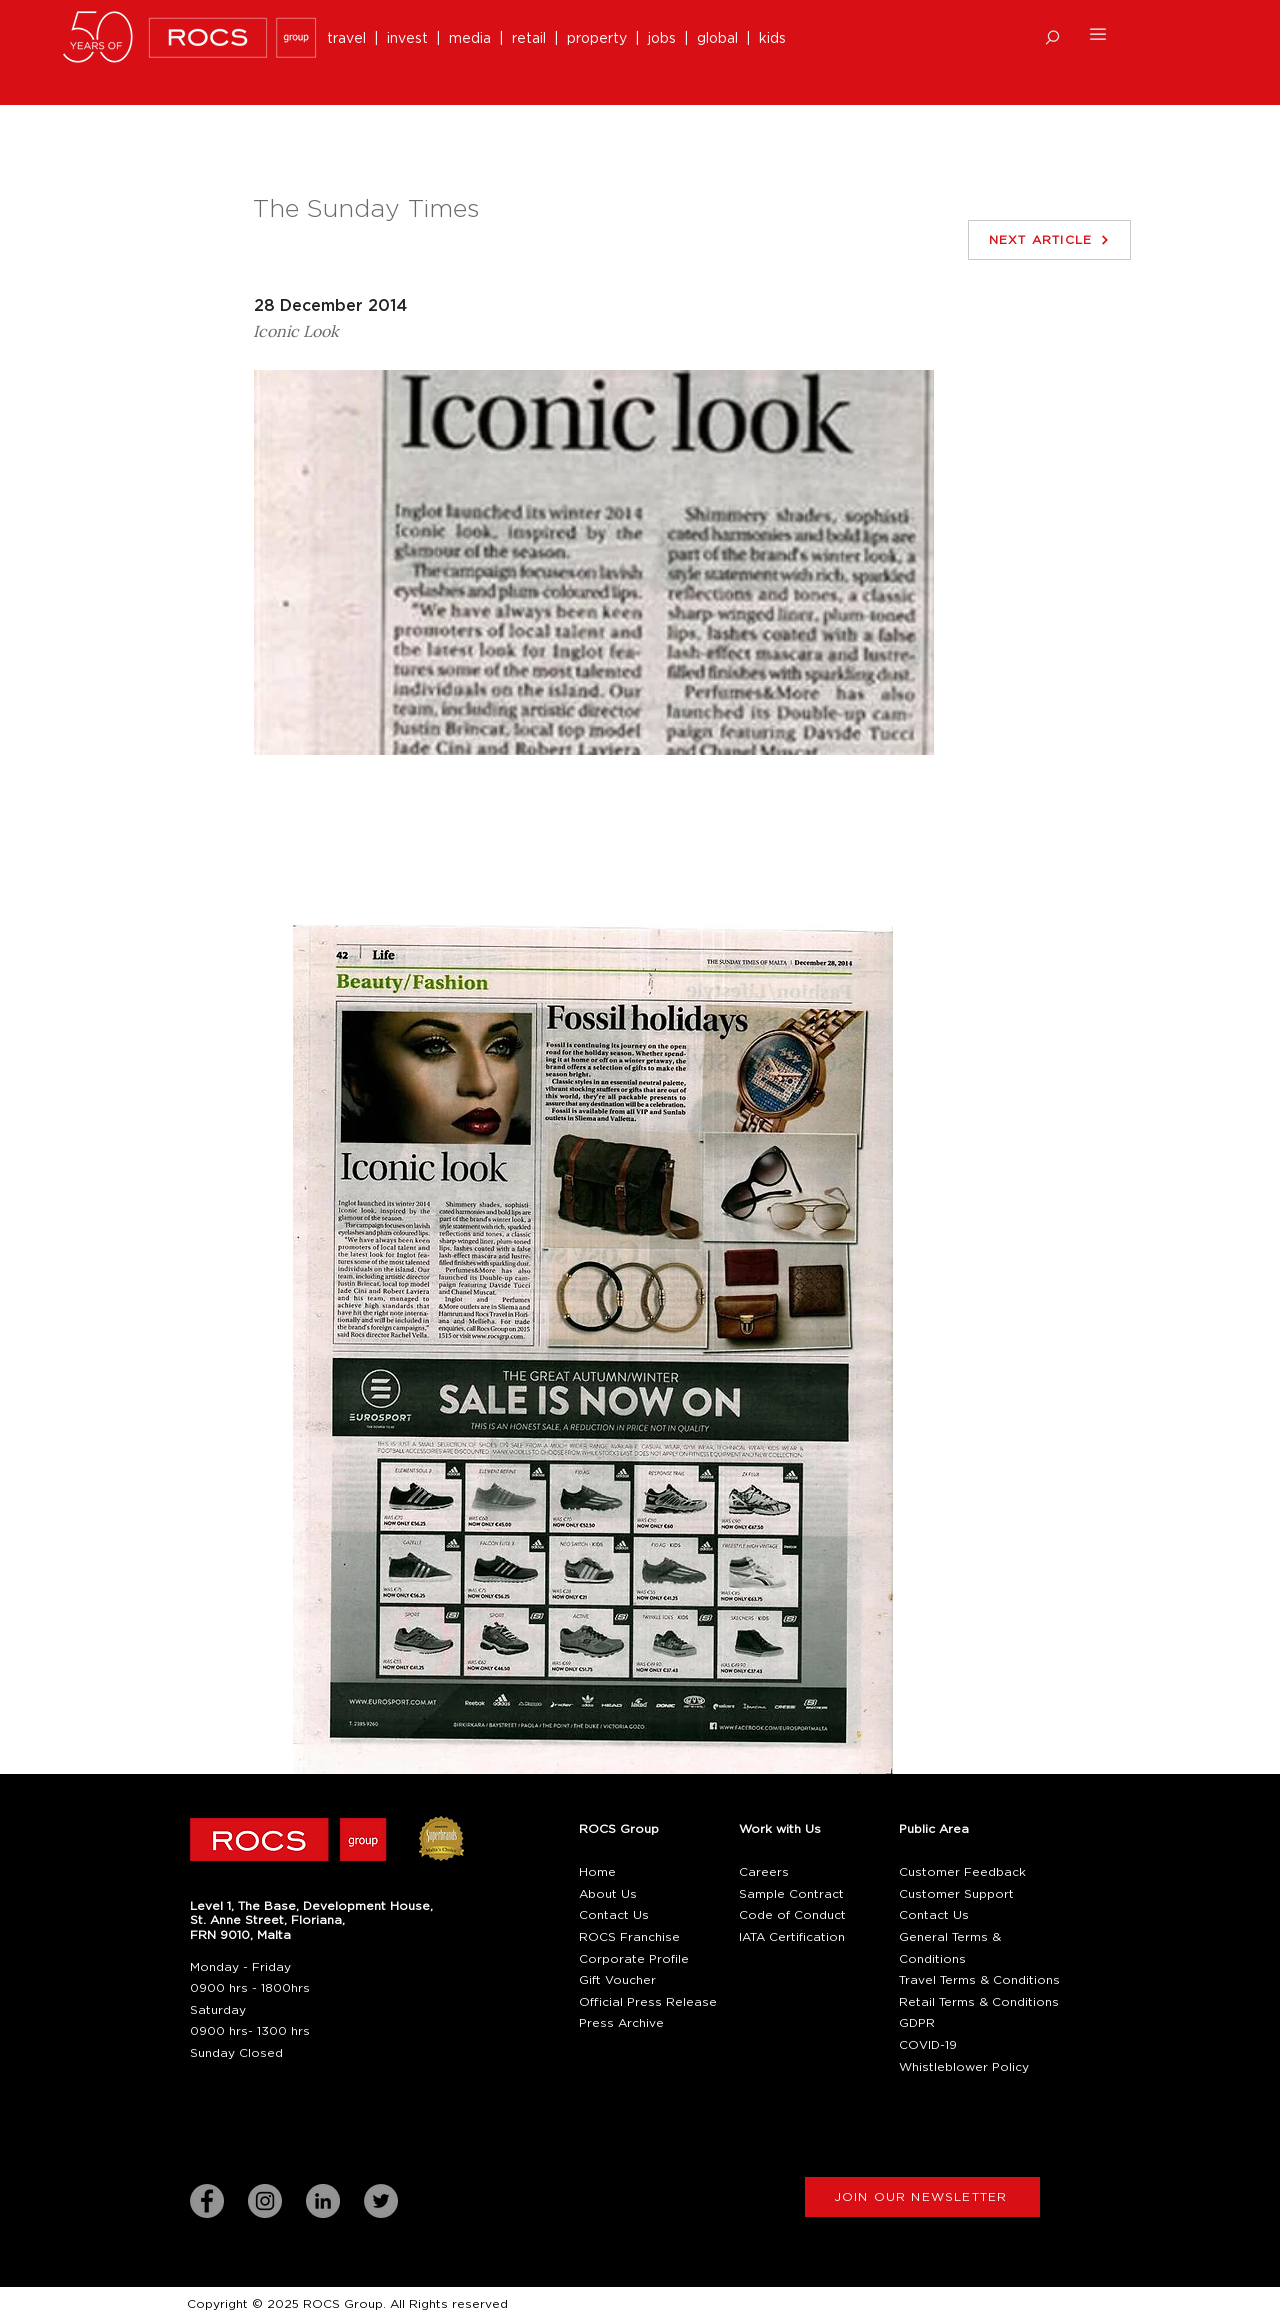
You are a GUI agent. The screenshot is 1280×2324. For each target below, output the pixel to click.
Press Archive (621, 2023)
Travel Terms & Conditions (979, 1980)
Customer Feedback (962, 1872)
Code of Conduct (792, 1915)
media (474, 39)
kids (772, 39)
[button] (1052, 37)
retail (533, 39)
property (601, 39)
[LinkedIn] (323, 2201)
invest (411, 39)
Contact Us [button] (614, 1915)
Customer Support (956, 1894)
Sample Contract (791, 1894)
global (717, 39)
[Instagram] (265, 2201)
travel (350, 39)
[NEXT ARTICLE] (1049, 240)
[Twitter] (381, 2201)
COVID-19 (928, 2045)
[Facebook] (207, 2201)
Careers (764, 1872)
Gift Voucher (617, 1980)
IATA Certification (792, 1937)
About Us (608, 1894)
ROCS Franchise (629, 1937)
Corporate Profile (634, 1959)
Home (597, 1872)
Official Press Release (648, 2002)
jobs (662, 39)
